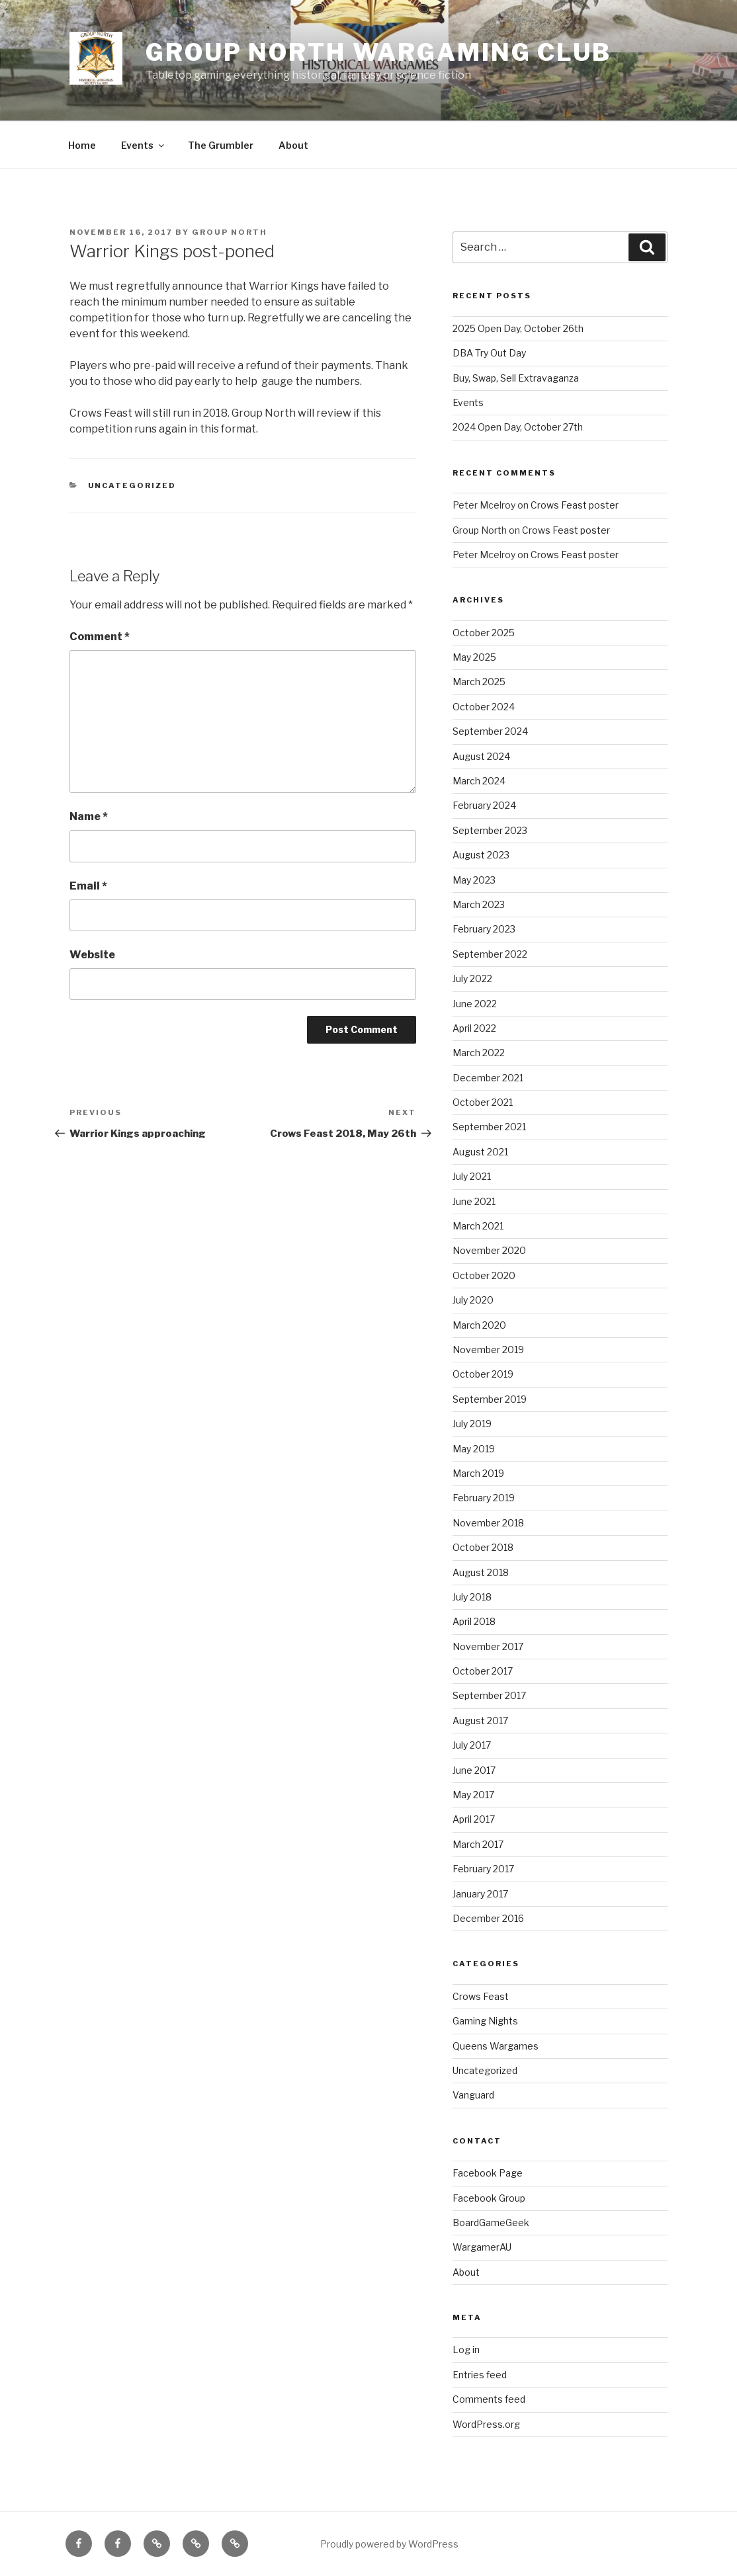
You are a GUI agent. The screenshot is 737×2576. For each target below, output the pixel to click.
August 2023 (481, 854)
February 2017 (483, 1868)
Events (143, 145)
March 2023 (479, 904)
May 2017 (473, 1794)
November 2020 (489, 1250)
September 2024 (490, 731)
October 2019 (483, 1374)
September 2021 (489, 1126)
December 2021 (488, 1077)
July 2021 (472, 1176)
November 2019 (488, 1349)
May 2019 (474, 1448)
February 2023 (484, 929)
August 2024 (481, 756)
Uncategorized (132, 485)
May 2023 (474, 880)
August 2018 (481, 1572)
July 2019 (472, 1423)
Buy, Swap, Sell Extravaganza (516, 378)
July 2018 (472, 1596)
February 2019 (484, 1497)
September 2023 (490, 830)
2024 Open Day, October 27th (518, 427)
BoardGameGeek (491, 2222)
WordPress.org (486, 2424)
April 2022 (474, 1028)
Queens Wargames (496, 2046)
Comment (99, 636)
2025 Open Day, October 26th (518, 328)
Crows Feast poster (575, 505)
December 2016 (488, 1918)
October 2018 (483, 1547)
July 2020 (473, 1300)
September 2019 (490, 1399)
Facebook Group (489, 2198)
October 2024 (484, 706)
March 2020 (479, 1325)
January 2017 (480, 1893)
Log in (466, 2349)
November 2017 (488, 1646)
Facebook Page (488, 2173)
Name (88, 816)
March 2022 (479, 1052)
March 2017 (478, 1844)
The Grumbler (220, 145)
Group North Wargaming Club (378, 52)
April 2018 (474, 1621)
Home (82, 145)
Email (88, 886)
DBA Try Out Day (489, 352)
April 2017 (474, 1819)
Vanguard (473, 2094)
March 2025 (479, 681)
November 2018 (488, 1522)
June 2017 (474, 1770)
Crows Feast (481, 1996)
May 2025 (474, 657)
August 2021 (480, 1151)
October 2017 (483, 1671)
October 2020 (484, 1275)
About (293, 145)
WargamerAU (482, 2247)
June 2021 (474, 1201)
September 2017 (489, 1695)
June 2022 (475, 1003)
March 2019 (478, 1473)
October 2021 (483, 1102)
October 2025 (484, 632)
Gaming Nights (485, 2020)
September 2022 (490, 954)
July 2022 (472, 978)
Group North (229, 232)
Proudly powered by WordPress (389, 2544)
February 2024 (484, 805)
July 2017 (472, 1745)
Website (92, 954)
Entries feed (480, 2374)
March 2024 (479, 780)
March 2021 (478, 1225)
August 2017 (480, 1720)
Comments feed (489, 2399)
